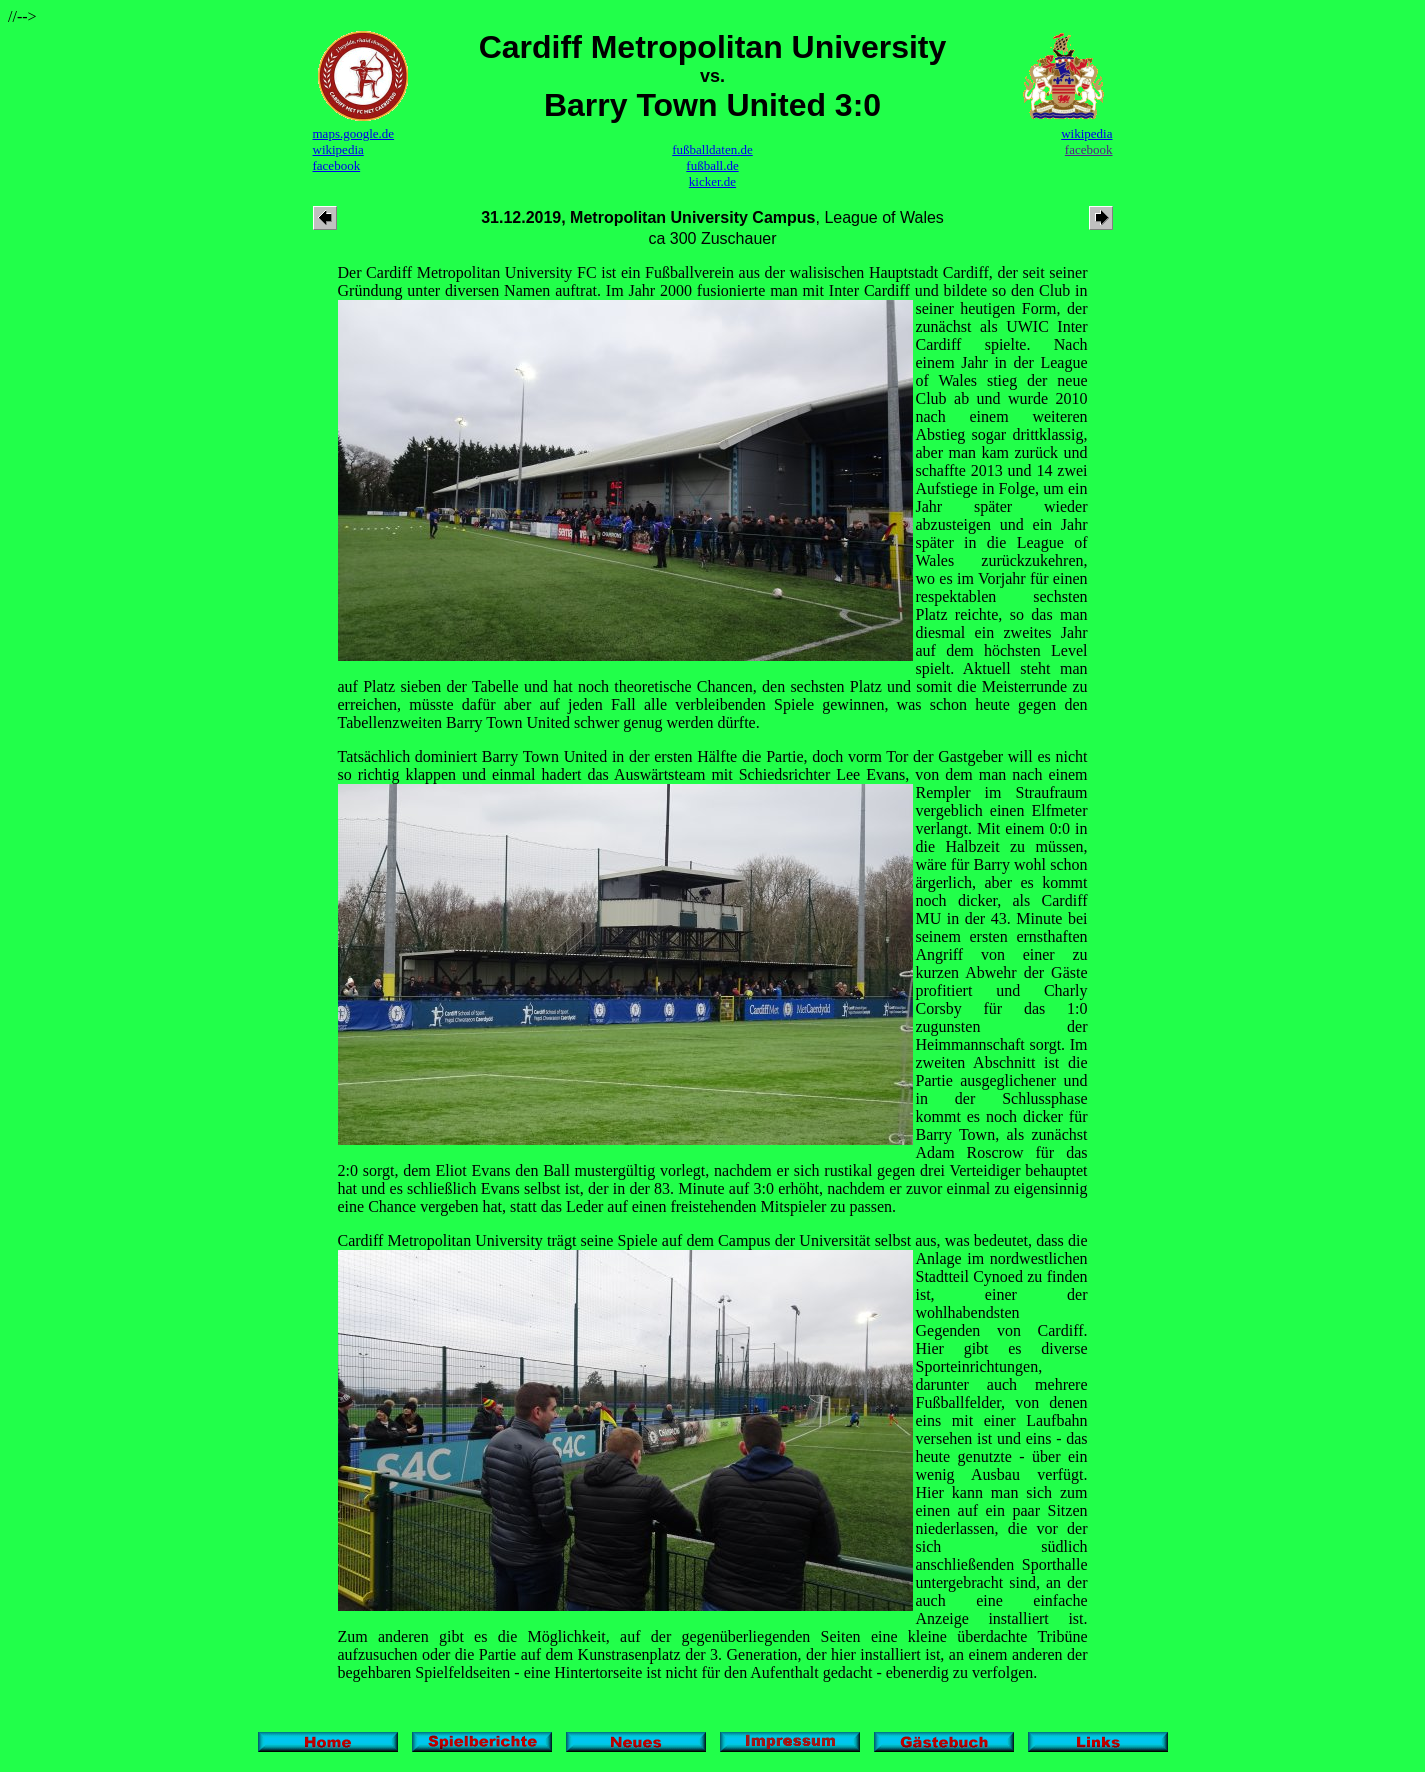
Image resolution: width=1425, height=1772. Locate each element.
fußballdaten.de (712, 149)
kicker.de (712, 181)
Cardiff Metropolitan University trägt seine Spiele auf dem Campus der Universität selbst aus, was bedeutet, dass (703, 1240)
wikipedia (338, 149)
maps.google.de (354, 133)
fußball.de (712, 165)
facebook (337, 165)
